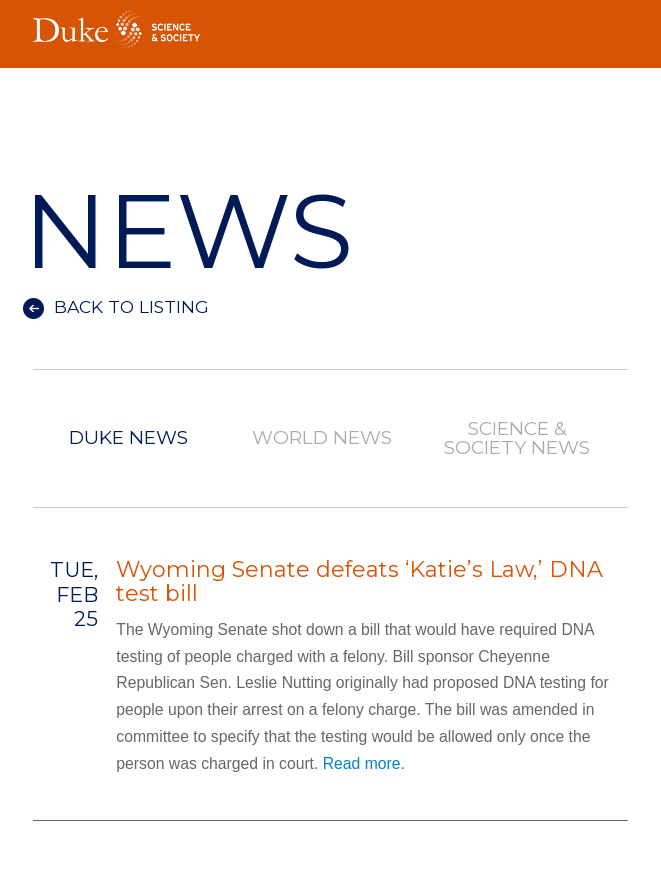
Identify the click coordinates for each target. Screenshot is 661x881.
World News (323, 438)
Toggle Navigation (613, 26)
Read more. (364, 763)
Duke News (128, 438)
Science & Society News (517, 439)
